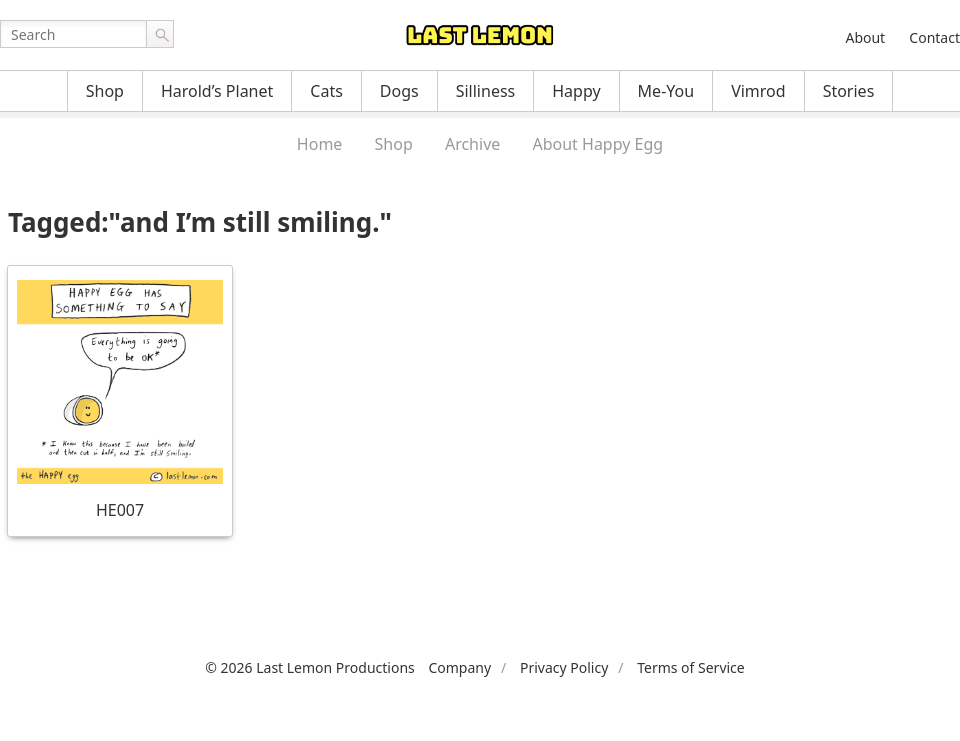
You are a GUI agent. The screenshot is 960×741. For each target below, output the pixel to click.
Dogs (399, 91)
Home (320, 144)
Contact (934, 37)
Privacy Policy (564, 667)
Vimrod (758, 91)
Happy (576, 91)
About (865, 37)
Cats (326, 91)
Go (160, 34)
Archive (472, 144)
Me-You (666, 91)
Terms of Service (691, 667)
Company (459, 667)
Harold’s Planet (217, 91)
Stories (849, 91)
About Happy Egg (597, 144)
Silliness (486, 91)
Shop (105, 91)
